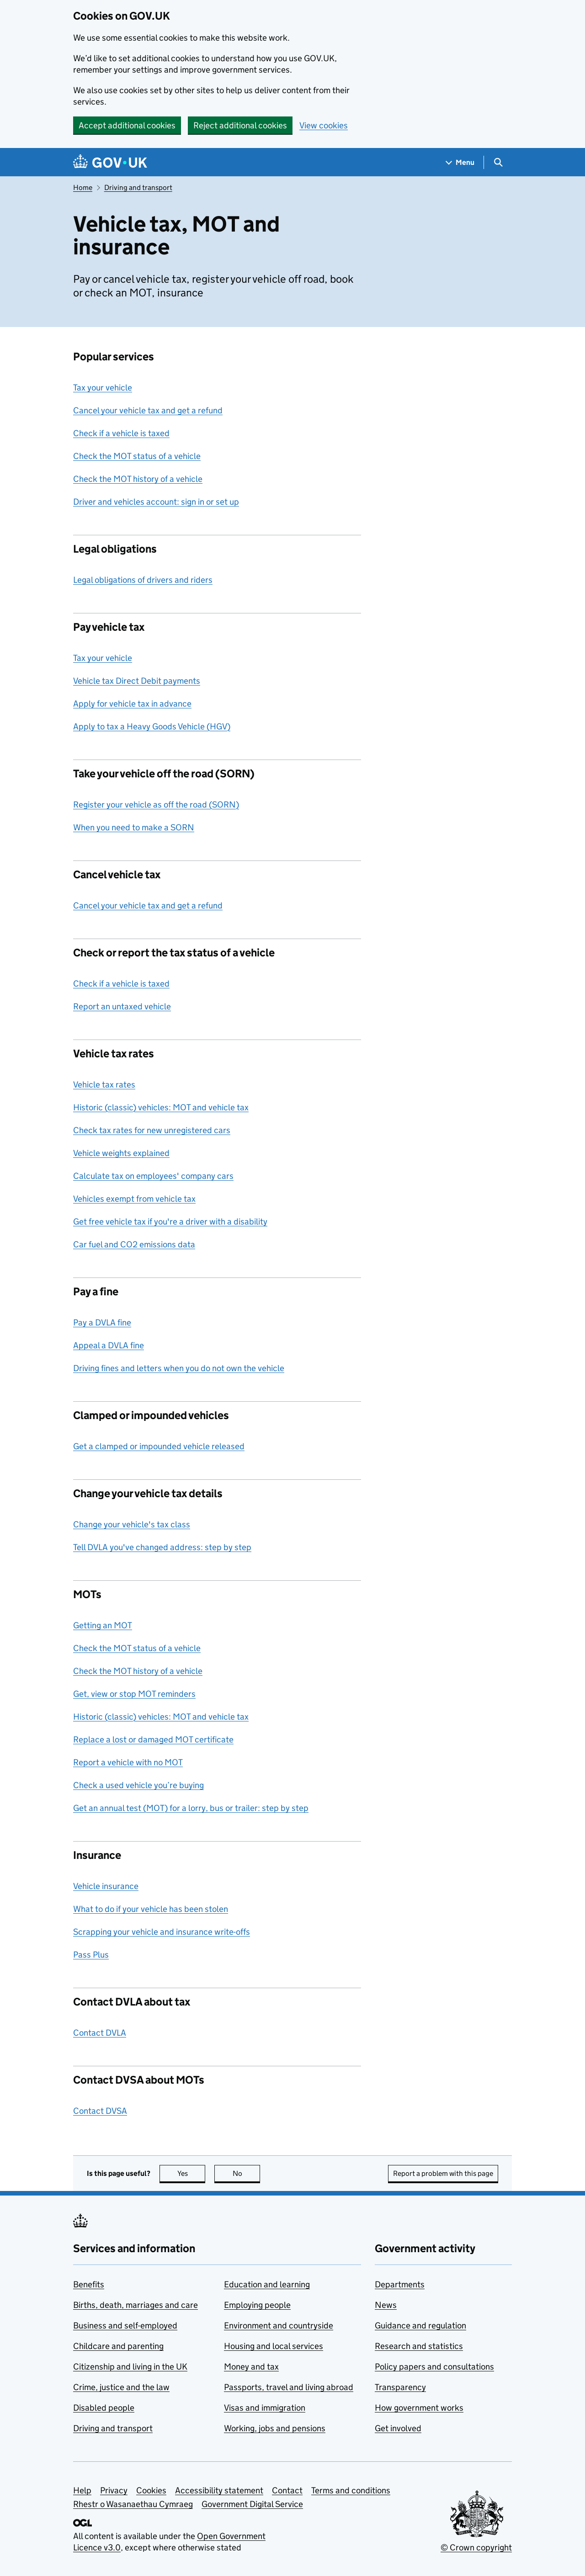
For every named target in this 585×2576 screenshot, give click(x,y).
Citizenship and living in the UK (130, 2366)
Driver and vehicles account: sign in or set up (156, 501)
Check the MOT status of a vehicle (137, 456)
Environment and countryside (278, 2325)
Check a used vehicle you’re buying (138, 1785)
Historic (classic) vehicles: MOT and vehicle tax (161, 1107)
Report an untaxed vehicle (122, 1006)
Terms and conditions (350, 2490)
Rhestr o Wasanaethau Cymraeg (133, 2504)
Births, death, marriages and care (135, 2305)
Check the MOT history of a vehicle (137, 479)
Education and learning (267, 2284)
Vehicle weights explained (121, 1153)
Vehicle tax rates (104, 1084)
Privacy (114, 2490)
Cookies (151, 2490)
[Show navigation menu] (460, 162)
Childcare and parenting (118, 2346)
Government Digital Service (252, 2504)
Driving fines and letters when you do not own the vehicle (178, 1368)
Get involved (398, 2428)
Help (82, 2490)
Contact (287, 2490)
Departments (400, 2284)
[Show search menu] (498, 162)
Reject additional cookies (240, 125)
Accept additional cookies (127, 125)
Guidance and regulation (420, 2325)
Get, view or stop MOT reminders (134, 1694)
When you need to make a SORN (133, 827)
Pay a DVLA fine (102, 1322)
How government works (419, 2407)
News (386, 2305)
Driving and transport (138, 187)
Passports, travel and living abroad (288, 2387)
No (247, 2173)
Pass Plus (91, 1954)
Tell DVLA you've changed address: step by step (162, 1547)
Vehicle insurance (105, 1886)
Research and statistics (419, 2346)
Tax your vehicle (102, 387)
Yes (191, 2173)
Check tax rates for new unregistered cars (151, 1130)
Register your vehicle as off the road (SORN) (156, 804)
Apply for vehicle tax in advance (132, 703)
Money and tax (251, 2366)
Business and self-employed (125, 2325)
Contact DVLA (99, 2032)
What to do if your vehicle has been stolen (150, 1909)
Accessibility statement (219, 2490)
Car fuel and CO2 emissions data (134, 1244)
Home (82, 187)
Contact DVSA (100, 2111)
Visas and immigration (264, 2407)
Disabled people (103, 2407)
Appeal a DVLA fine (108, 1345)
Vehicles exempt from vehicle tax (134, 1198)
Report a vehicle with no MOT (128, 1762)
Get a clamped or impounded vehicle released (159, 1446)
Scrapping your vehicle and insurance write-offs (161, 1932)
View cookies (323, 125)
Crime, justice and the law (121, 2387)
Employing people (257, 2305)
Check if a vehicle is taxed (121, 433)
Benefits (88, 2284)
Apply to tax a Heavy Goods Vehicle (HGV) (151, 726)
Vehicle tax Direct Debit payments (136, 681)
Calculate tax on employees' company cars (153, 1176)
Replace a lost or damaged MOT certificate (153, 1739)
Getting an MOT (102, 1625)
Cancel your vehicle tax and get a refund (148, 410)
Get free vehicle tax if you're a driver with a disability (170, 1221)
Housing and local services (273, 2346)
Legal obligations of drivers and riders (143, 580)
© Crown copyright (476, 2547)
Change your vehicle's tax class (131, 1524)
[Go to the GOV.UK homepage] (110, 162)
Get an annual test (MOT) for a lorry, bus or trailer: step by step (190, 1808)
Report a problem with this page (443, 2173)
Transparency (400, 2387)
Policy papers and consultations (434, 2366)
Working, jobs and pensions (274, 2428)
